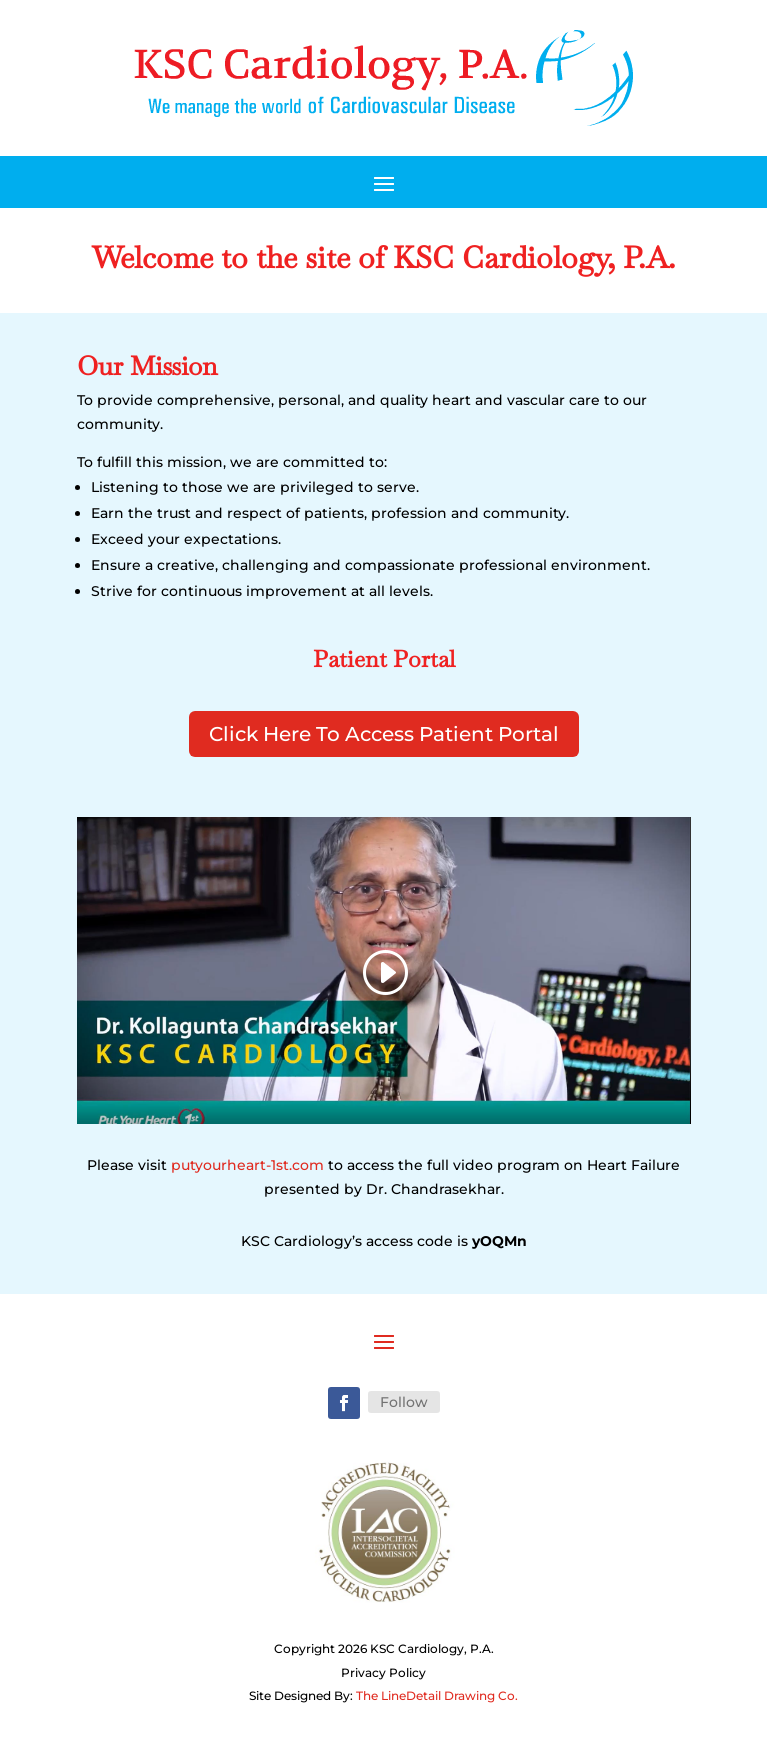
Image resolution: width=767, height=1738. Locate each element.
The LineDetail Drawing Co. (437, 1695)
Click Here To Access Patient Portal (384, 734)
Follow (404, 1402)
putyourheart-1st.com (247, 1165)
